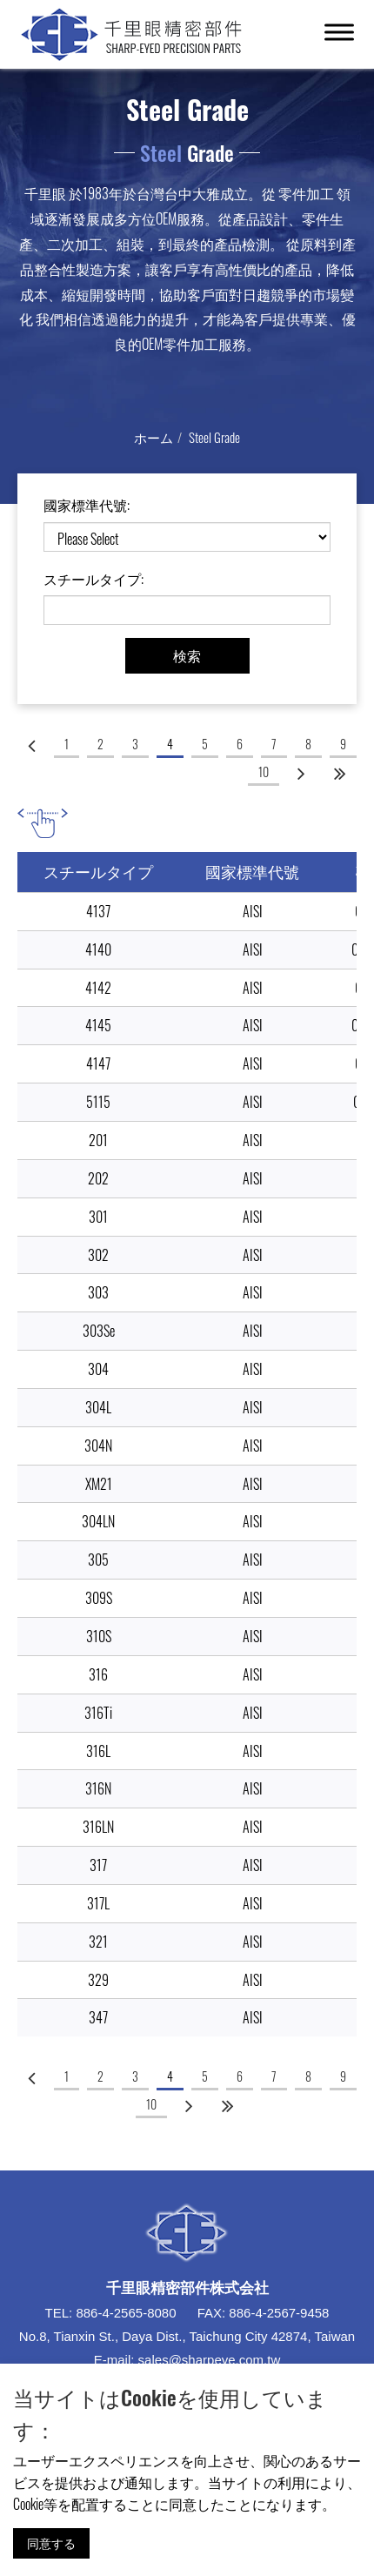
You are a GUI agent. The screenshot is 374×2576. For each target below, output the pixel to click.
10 (263, 771)
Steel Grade (214, 436)
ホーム (153, 436)
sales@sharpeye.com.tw (209, 2359)
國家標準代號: (86, 504)
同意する (51, 2542)
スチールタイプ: (93, 578)
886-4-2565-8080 (126, 2312)
